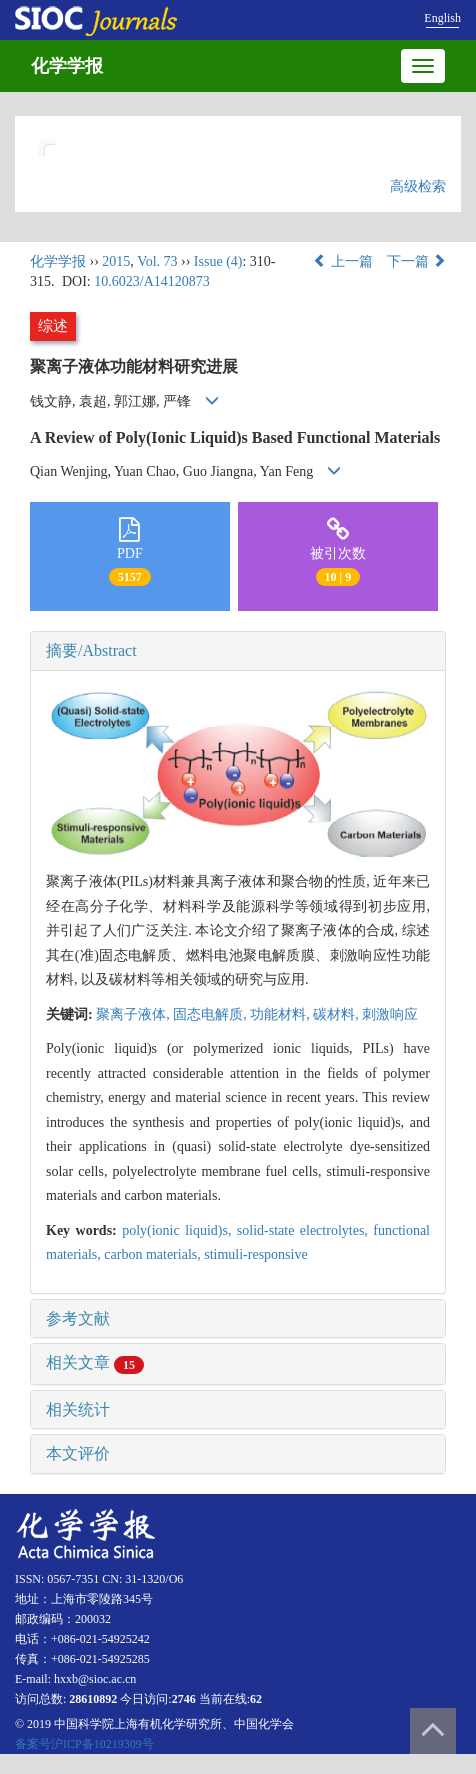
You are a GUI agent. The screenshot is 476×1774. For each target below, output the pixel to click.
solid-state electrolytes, (305, 1230)
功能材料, (281, 1014)
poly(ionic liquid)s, (179, 1230)
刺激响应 (390, 1014)
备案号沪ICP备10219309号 (84, 1744)
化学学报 (67, 66)
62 (256, 1699)
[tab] (238, 651)
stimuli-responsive (255, 1254)
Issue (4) (218, 261)
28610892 (93, 1699)
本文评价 (78, 1453)
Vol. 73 (157, 261)
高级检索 (418, 186)
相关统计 (78, 1409)
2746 (184, 1699)
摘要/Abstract (91, 650)
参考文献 (78, 1318)
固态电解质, (211, 1014)
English (442, 18)
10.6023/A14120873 (152, 281)
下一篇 (417, 261)
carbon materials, (154, 1254)
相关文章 (95, 1362)
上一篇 (343, 261)
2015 (116, 261)
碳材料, (337, 1014)
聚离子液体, (134, 1014)
